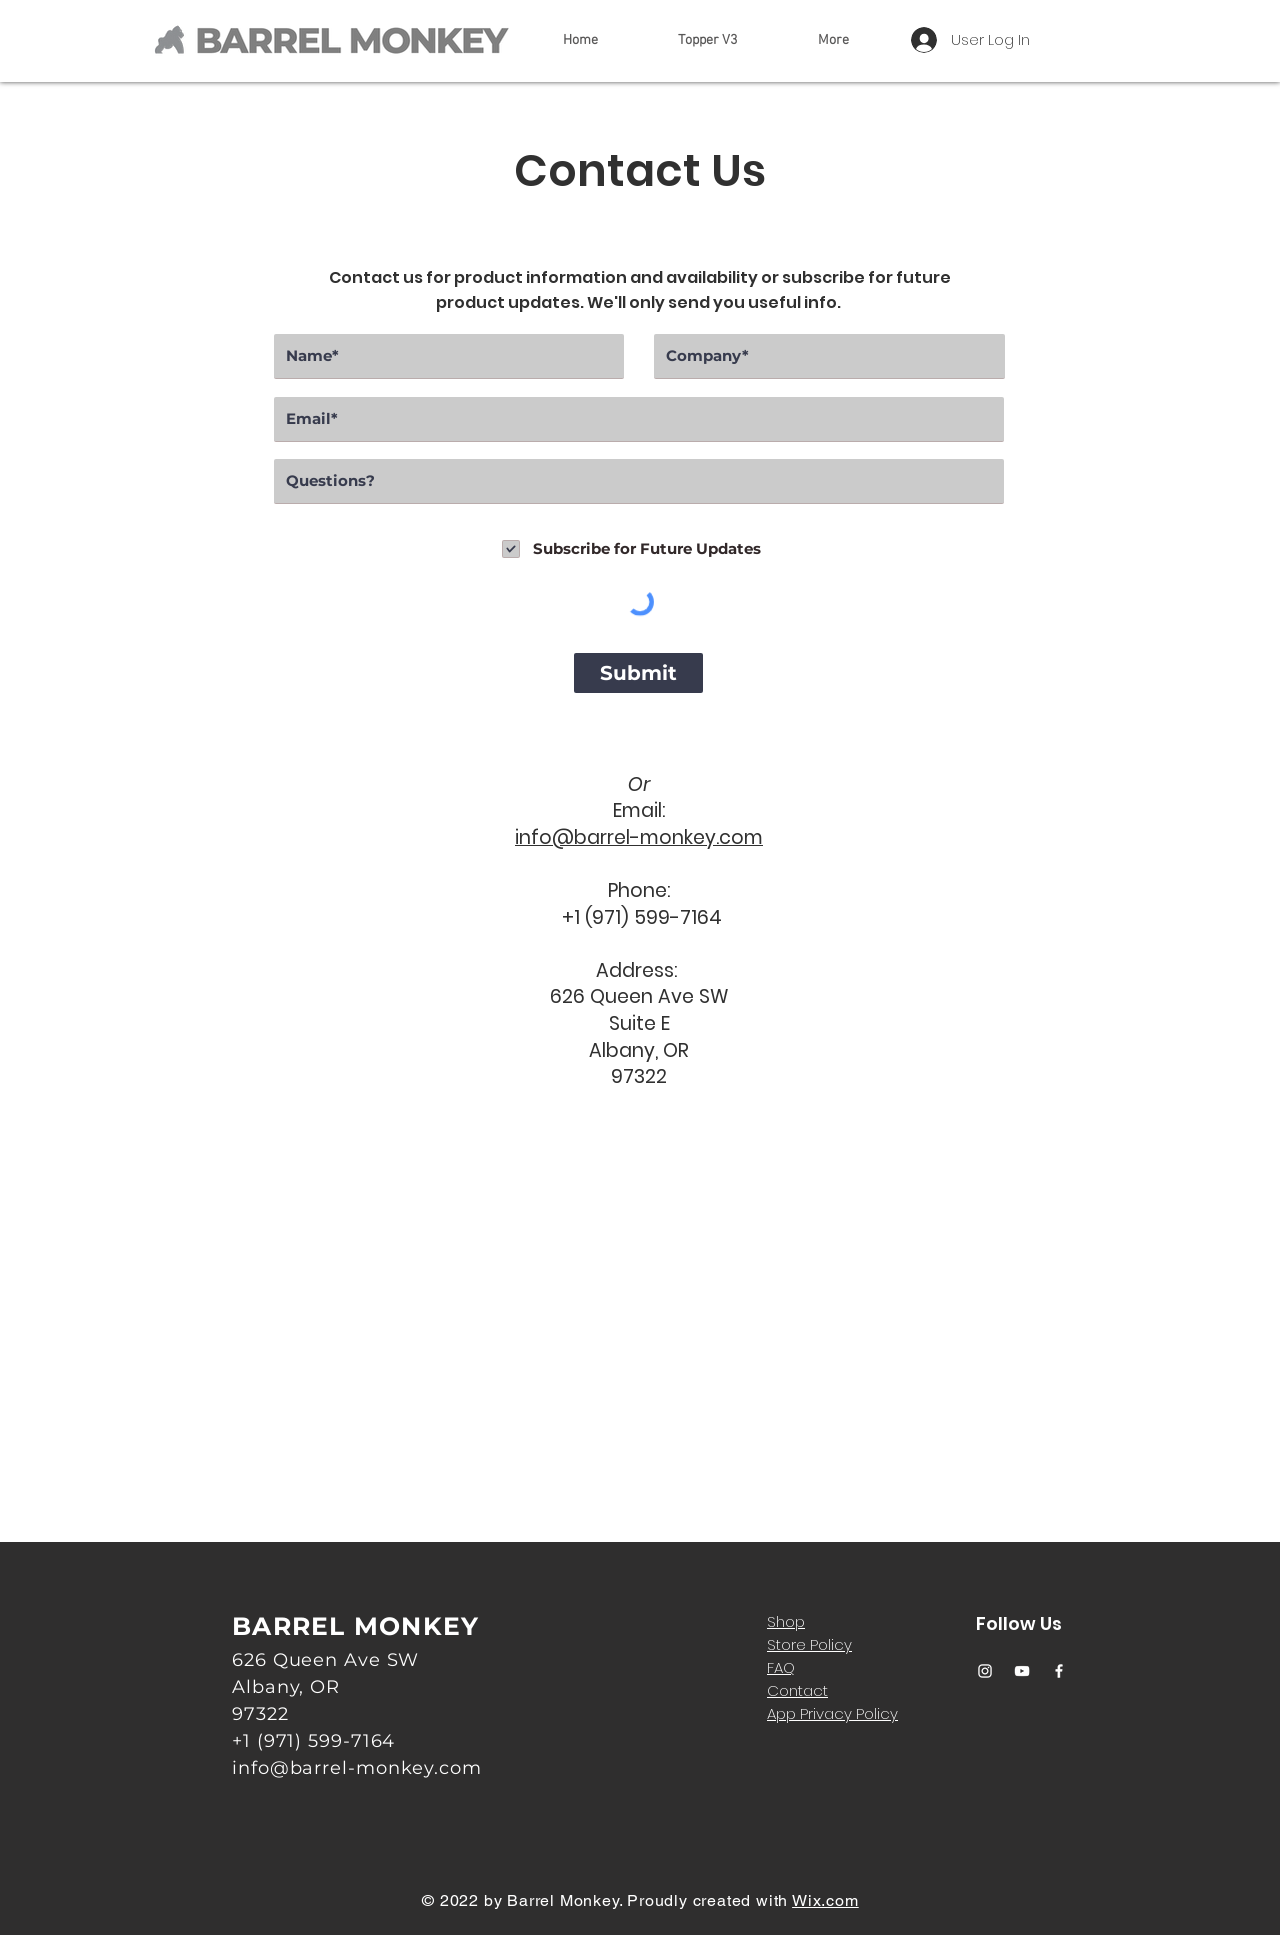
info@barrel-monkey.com (639, 837)
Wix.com (825, 1900)
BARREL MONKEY (355, 1626)
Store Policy (809, 1644)
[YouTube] (1022, 1671)
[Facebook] (1059, 1671)
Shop (786, 1621)
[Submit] (638, 673)
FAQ (781, 1667)
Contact (797, 1690)
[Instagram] (985, 1671)
